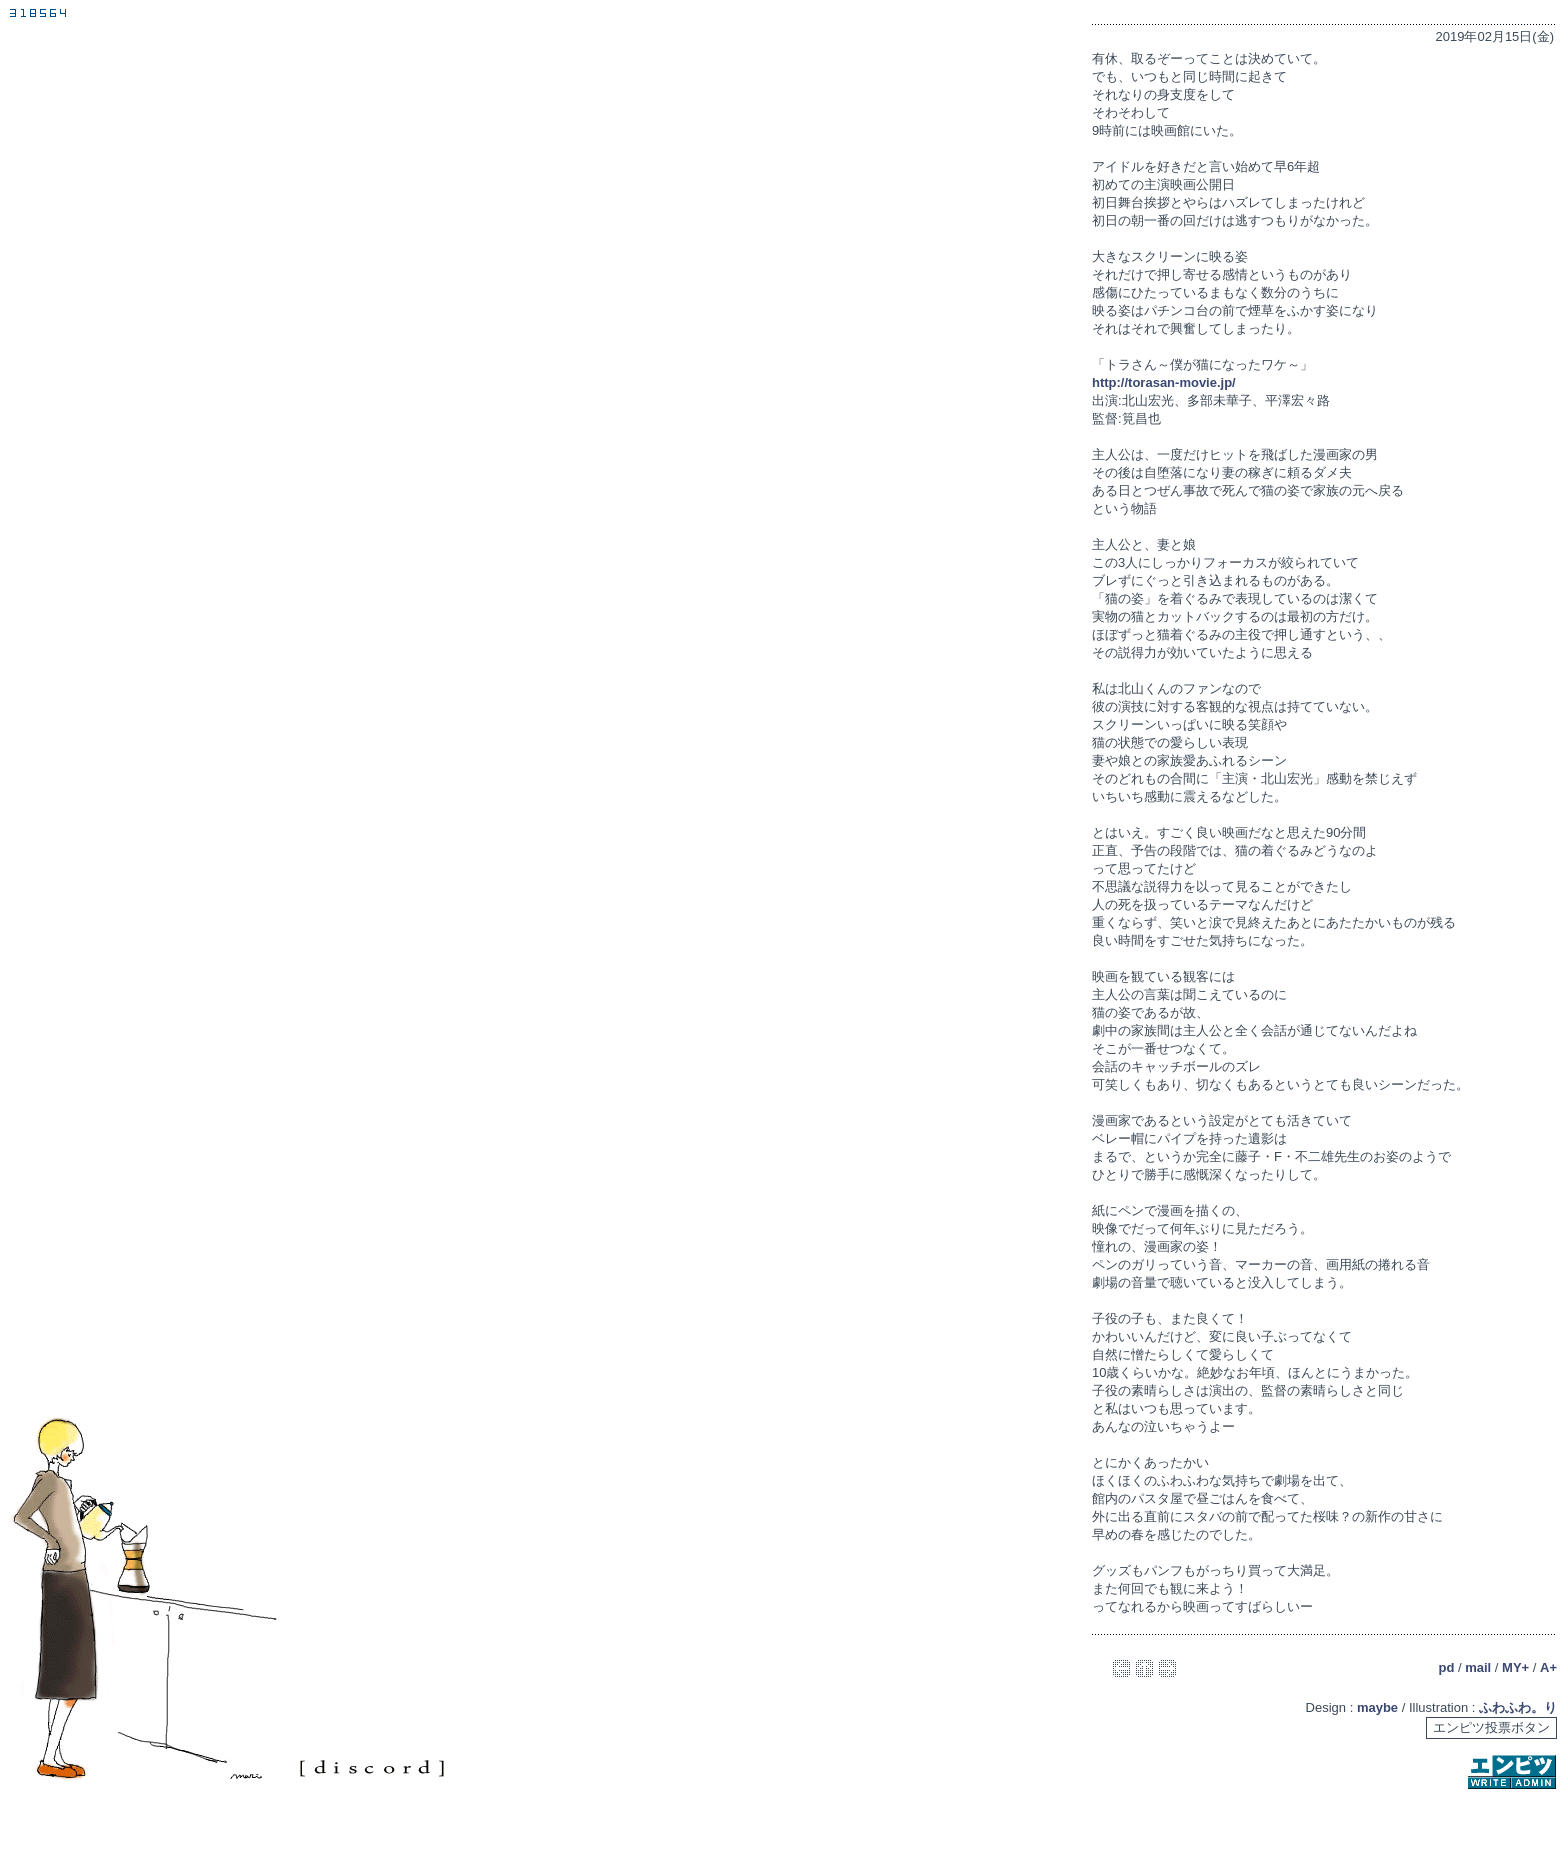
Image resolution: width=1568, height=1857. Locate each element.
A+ (1548, 1667)
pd (1446, 1667)
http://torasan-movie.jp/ (1164, 382)
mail (1478, 1667)
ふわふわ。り (1518, 1707)
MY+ (1515, 1667)
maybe (1377, 1707)
